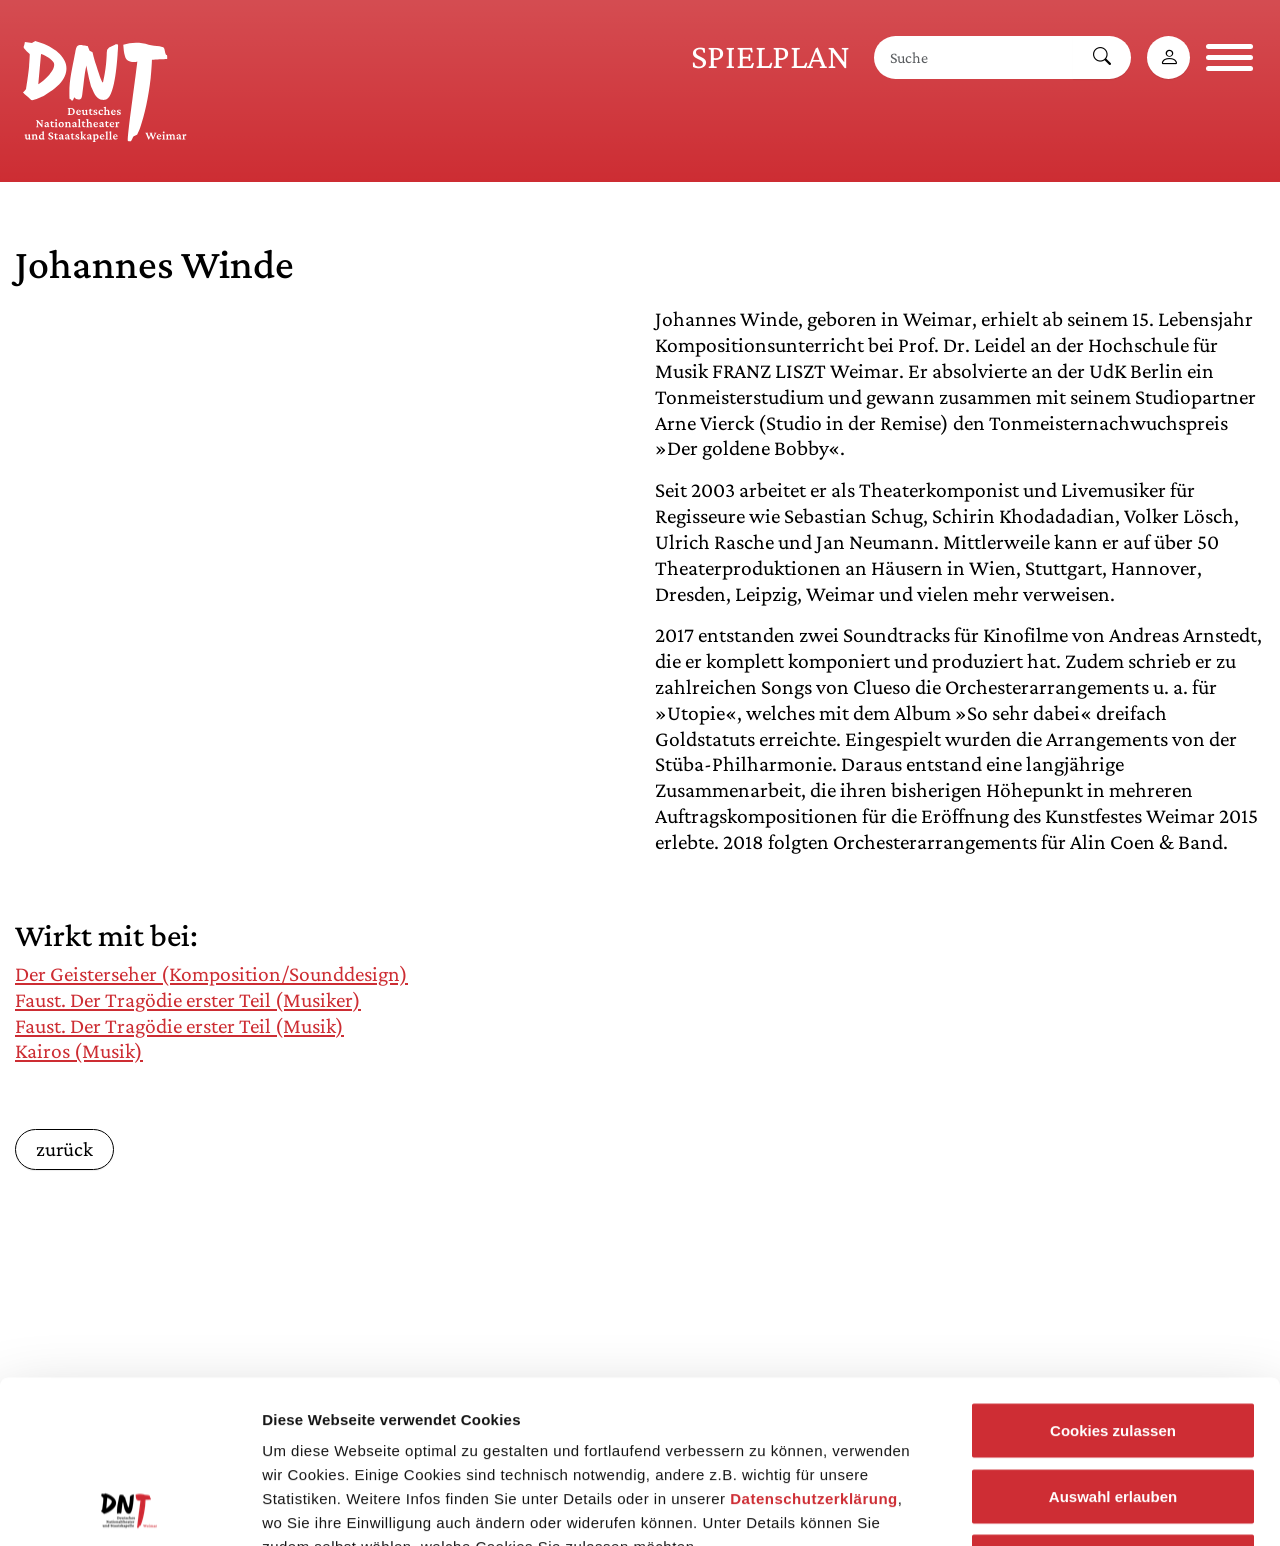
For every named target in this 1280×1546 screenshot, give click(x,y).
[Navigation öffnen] (1229, 57)
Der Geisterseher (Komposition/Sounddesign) (211, 974)
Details (1038, 1506)
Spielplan (770, 56)
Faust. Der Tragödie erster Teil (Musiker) (188, 1000)
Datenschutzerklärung (814, 1351)
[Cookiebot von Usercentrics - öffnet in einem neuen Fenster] (129, 1507)
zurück (64, 1148)
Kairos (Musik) (79, 1051)
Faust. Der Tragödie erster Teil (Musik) (179, 1026)
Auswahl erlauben (1113, 1349)
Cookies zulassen (1113, 1283)
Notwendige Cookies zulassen (1112, 1414)
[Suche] (974, 57)
